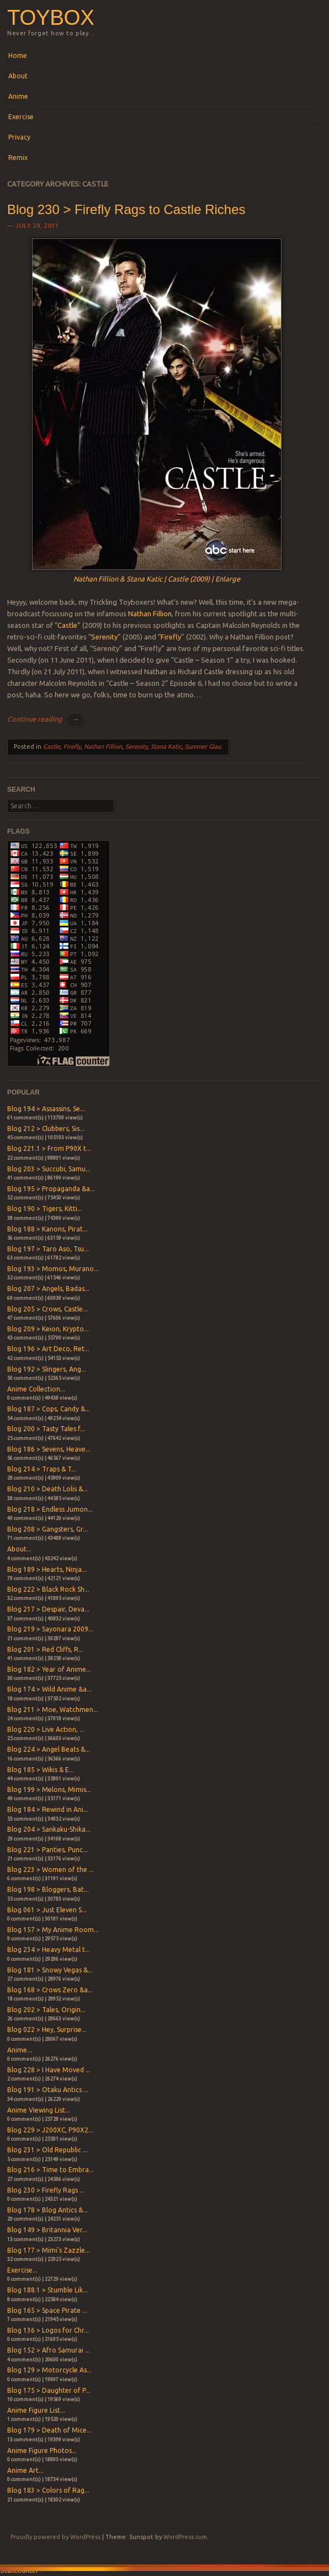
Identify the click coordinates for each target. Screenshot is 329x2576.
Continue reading (45, 719)
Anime (18, 96)
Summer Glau (203, 746)
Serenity (104, 637)
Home (17, 55)
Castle (67, 625)
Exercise (21, 116)
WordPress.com (185, 2537)
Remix (18, 157)
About (18, 75)
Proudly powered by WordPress (55, 2537)
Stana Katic (166, 746)
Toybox (50, 17)
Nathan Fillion (150, 613)
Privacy (19, 137)
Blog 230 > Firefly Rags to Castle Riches (126, 209)
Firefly (171, 637)
